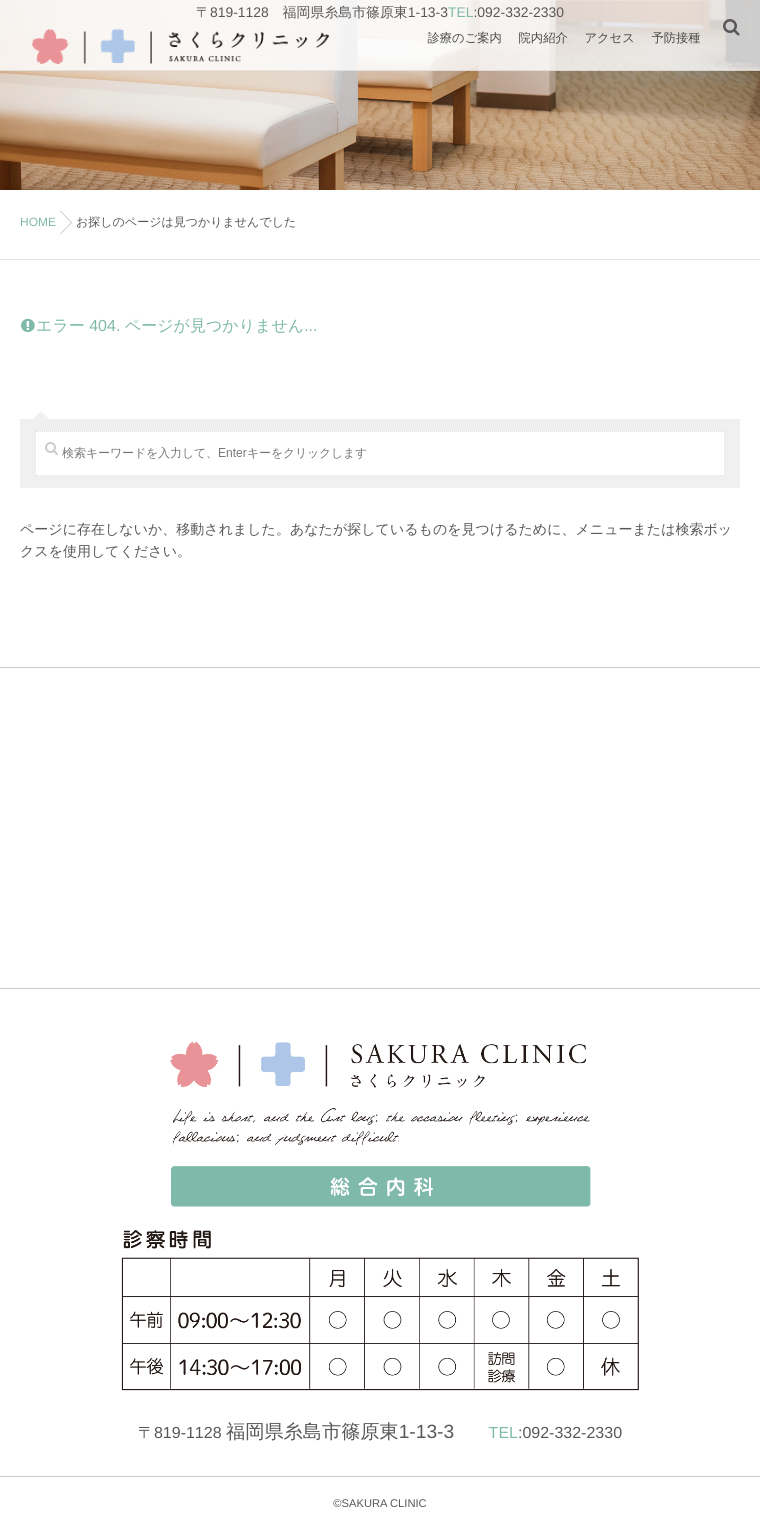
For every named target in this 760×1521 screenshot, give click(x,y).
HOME (38, 222)
